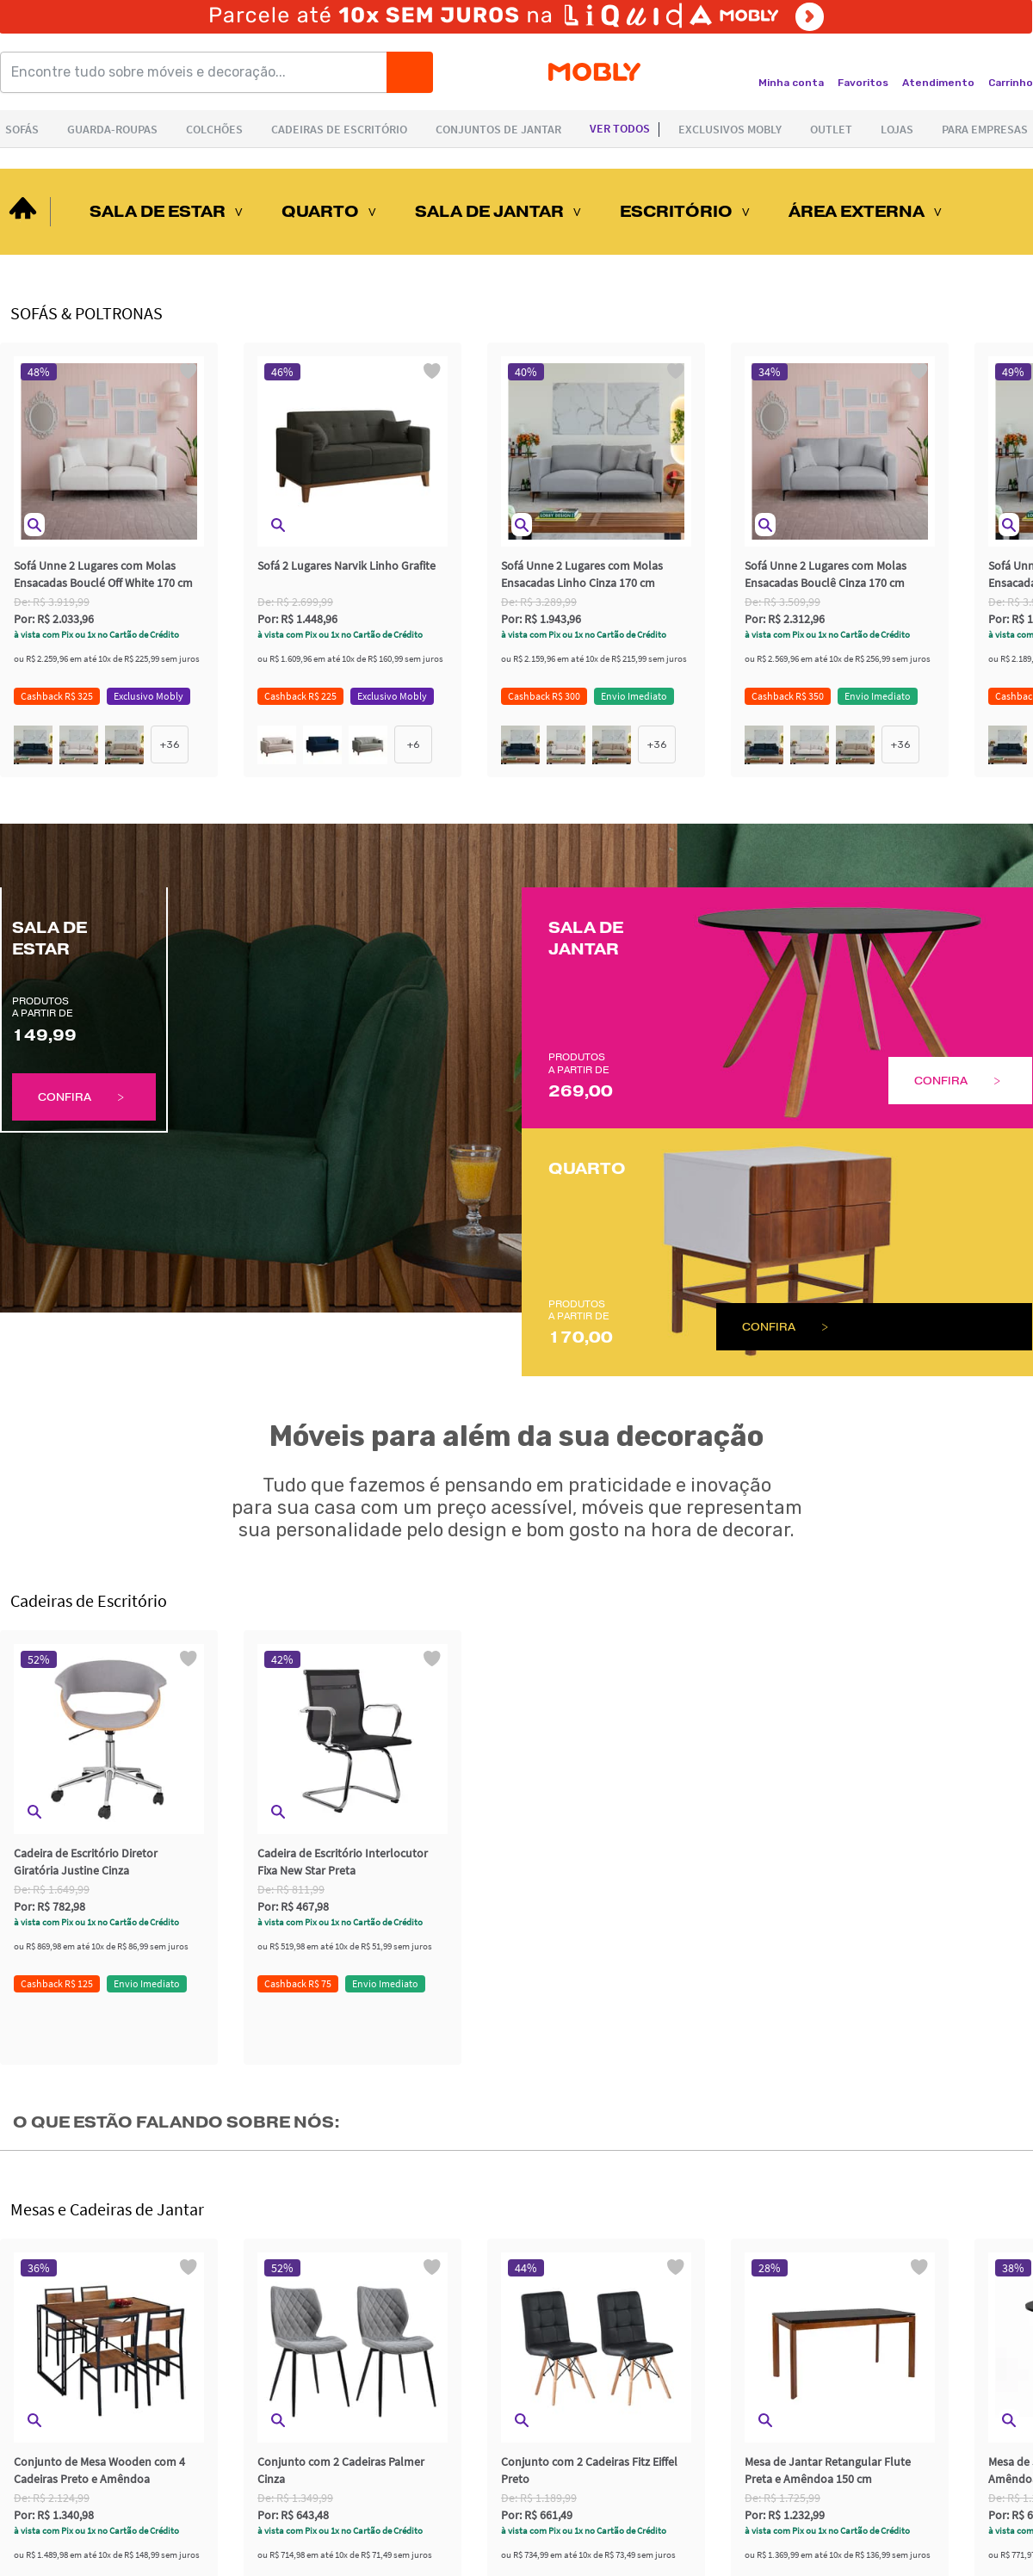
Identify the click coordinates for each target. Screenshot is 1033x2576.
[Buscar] (410, 72)
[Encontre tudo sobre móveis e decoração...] (199, 72)
